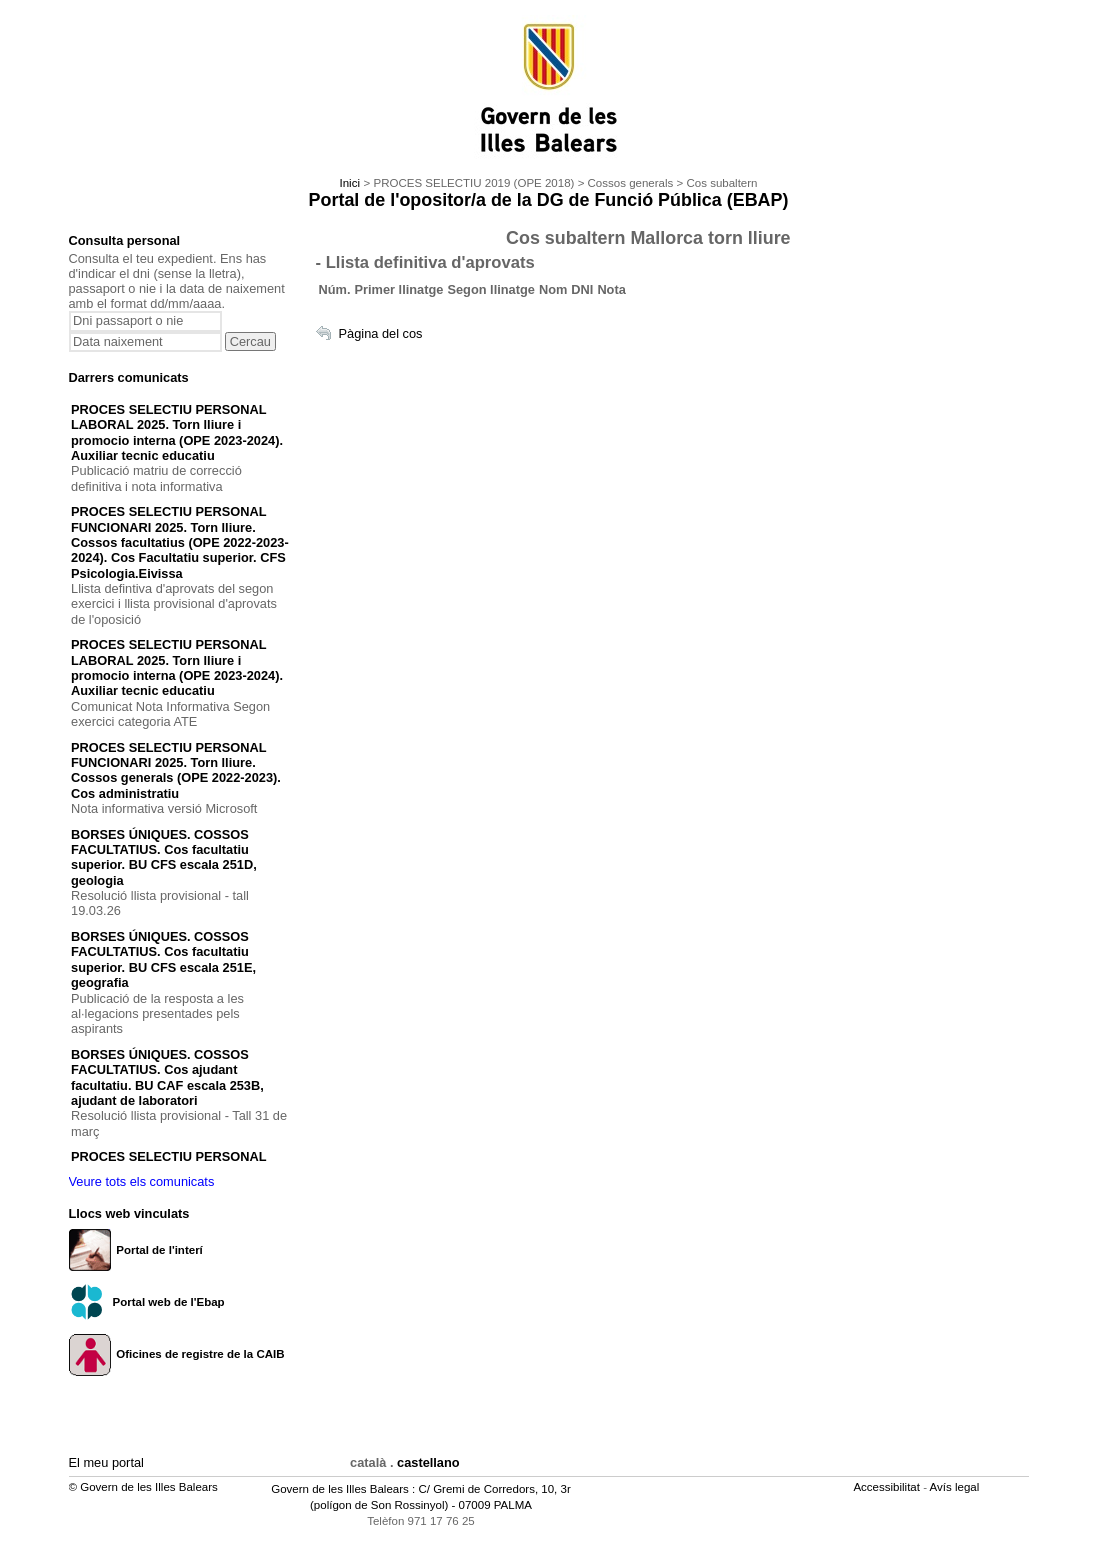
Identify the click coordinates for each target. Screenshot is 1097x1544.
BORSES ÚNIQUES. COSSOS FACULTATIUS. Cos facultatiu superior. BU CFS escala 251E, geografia (163, 959)
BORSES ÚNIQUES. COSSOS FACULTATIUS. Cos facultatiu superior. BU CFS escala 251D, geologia (164, 857)
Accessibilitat (888, 1487)
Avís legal (956, 1487)
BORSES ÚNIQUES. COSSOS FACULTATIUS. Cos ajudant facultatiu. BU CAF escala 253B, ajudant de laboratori (167, 1077)
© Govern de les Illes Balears (143, 1487)
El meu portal (106, 1462)
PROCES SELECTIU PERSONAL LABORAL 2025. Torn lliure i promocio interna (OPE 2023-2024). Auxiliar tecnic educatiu (177, 432)
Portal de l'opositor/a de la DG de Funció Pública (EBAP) (549, 200)
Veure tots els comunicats (142, 1181)
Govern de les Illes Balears (340, 1489)
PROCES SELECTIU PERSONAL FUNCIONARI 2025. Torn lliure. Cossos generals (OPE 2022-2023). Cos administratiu (176, 770)
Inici (349, 183)
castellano (428, 1462)
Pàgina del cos (381, 333)
